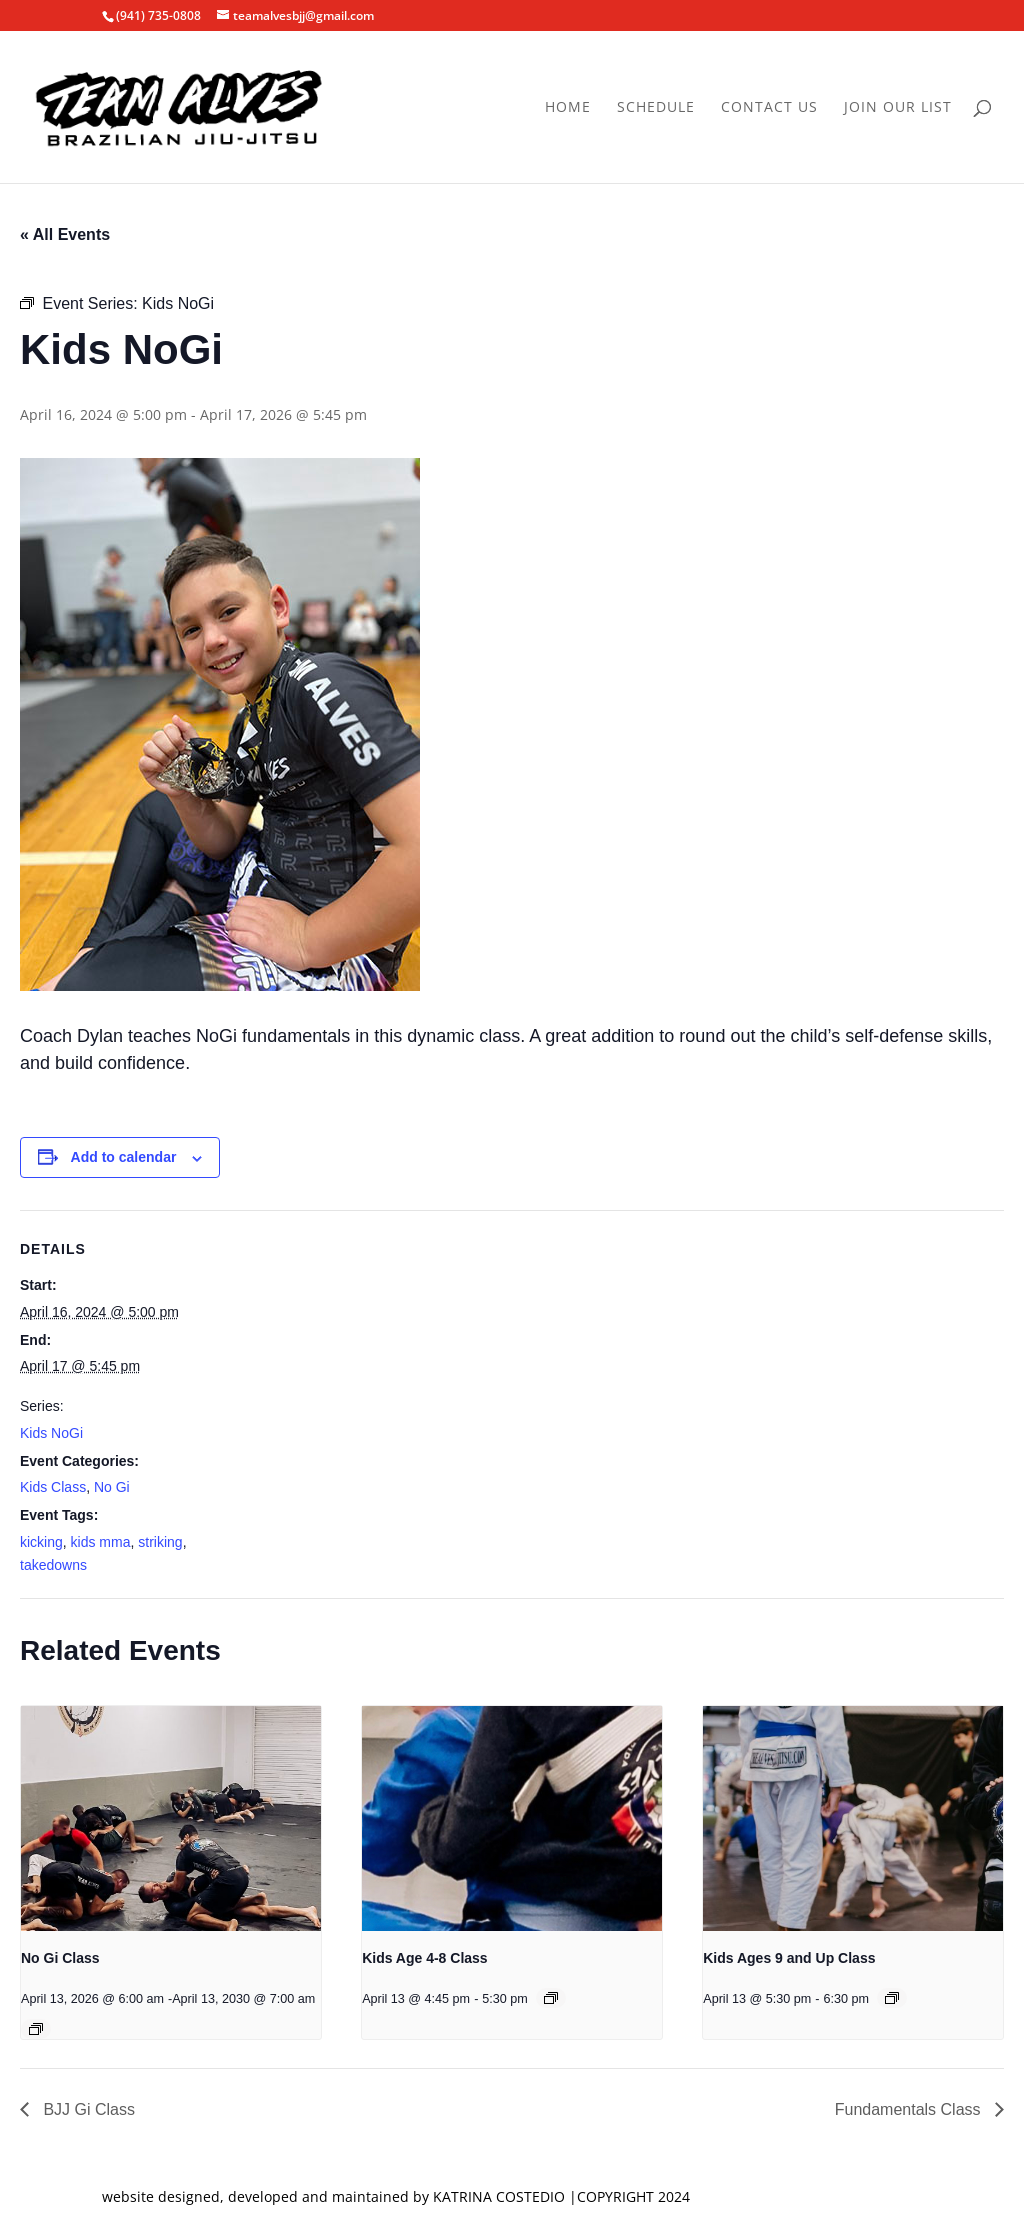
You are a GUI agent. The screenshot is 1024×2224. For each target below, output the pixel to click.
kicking (41, 1542)
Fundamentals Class (910, 2109)
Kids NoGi (51, 1433)
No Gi (112, 1487)
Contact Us (769, 108)
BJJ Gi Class (87, 2109)
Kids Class (53, 1487)
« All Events (65, 234)
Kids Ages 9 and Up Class (789, 1958)
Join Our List (898, 108)
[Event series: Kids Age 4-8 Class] (551, 1998)
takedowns (53, 1565)
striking (160, 1542)
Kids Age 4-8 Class (425, 1958)
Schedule (656, 108)
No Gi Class (60, 1958)
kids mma (101, 1542)
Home (568, 108)
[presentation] (171, 1818)
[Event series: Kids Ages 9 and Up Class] (892, 1998)
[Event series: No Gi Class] (36, 2029)
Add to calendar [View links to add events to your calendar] (124, 1157)
